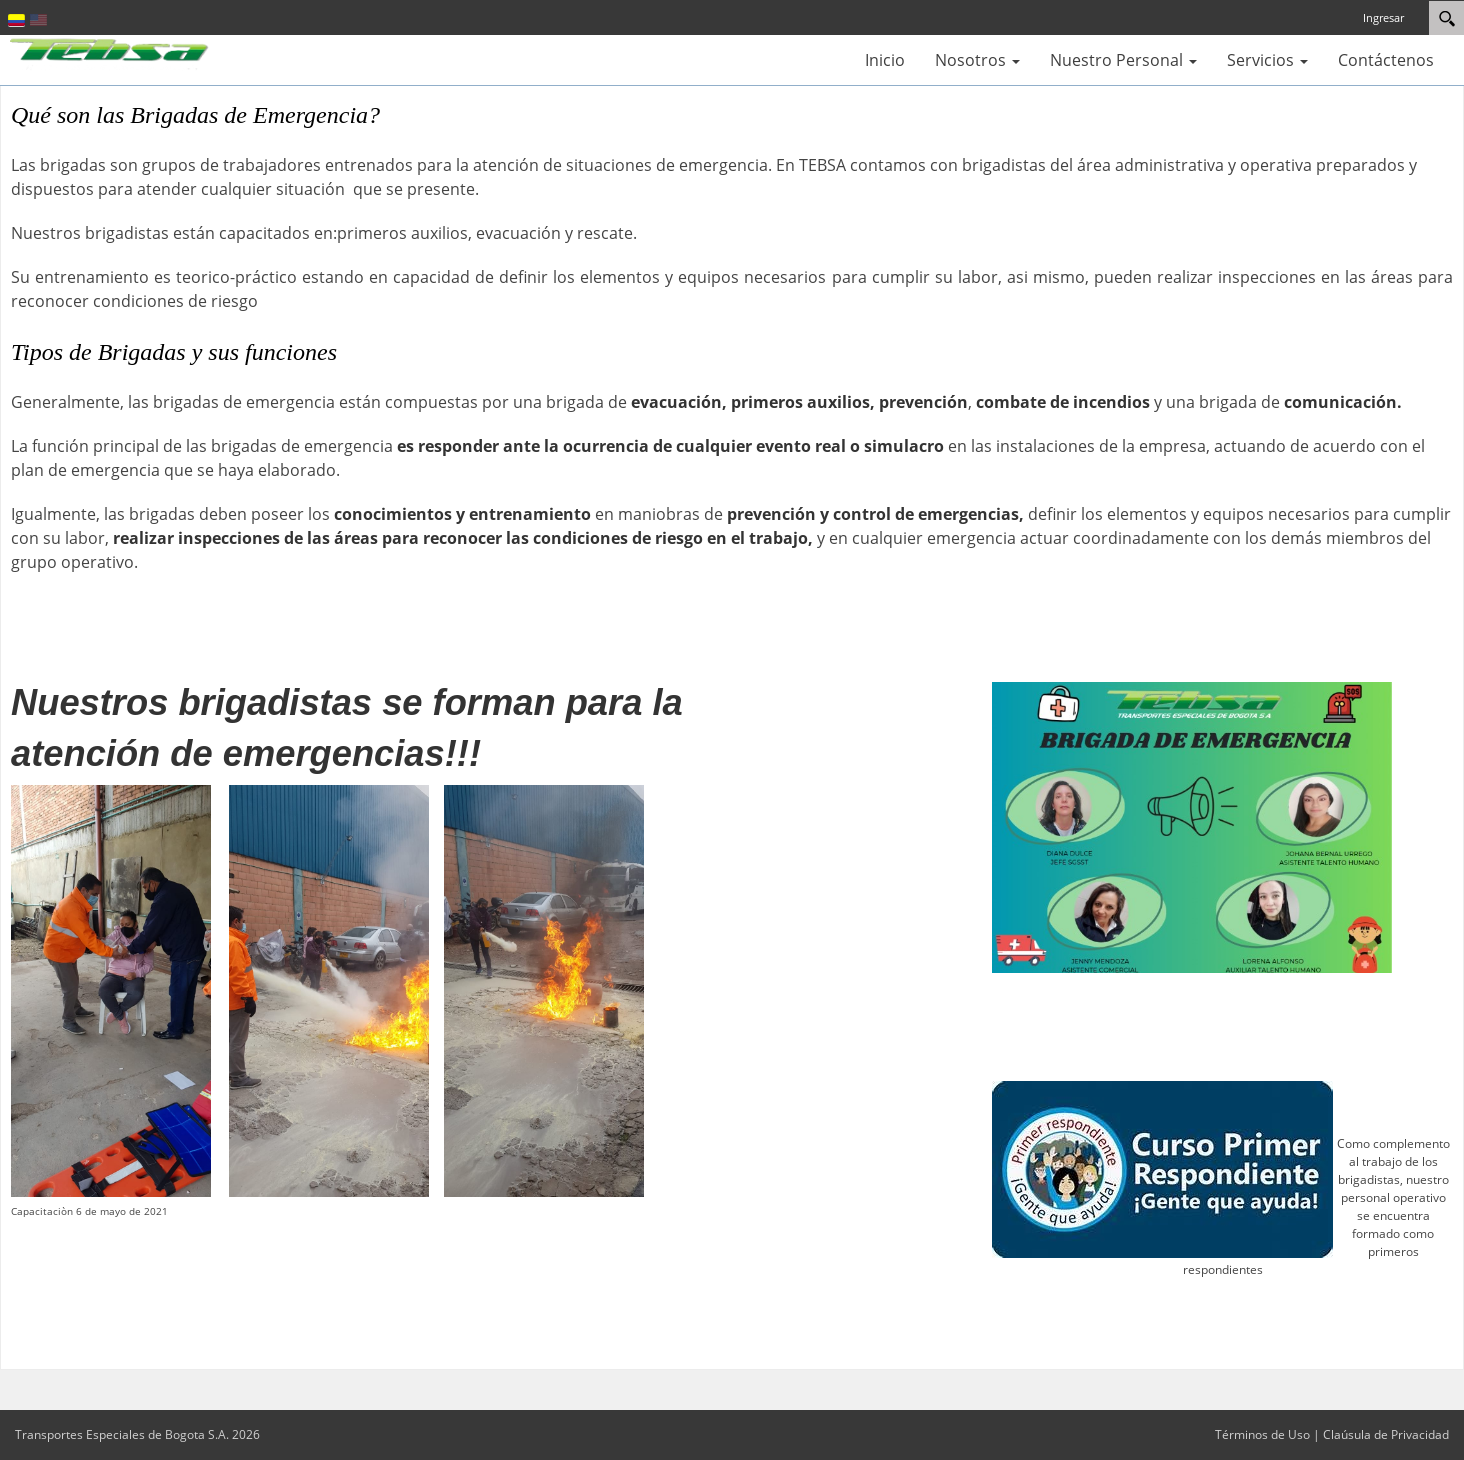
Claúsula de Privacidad (1386, 1434)
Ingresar (1383, 17)
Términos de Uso (1262, 1434)
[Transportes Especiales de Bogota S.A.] (110, 52)
